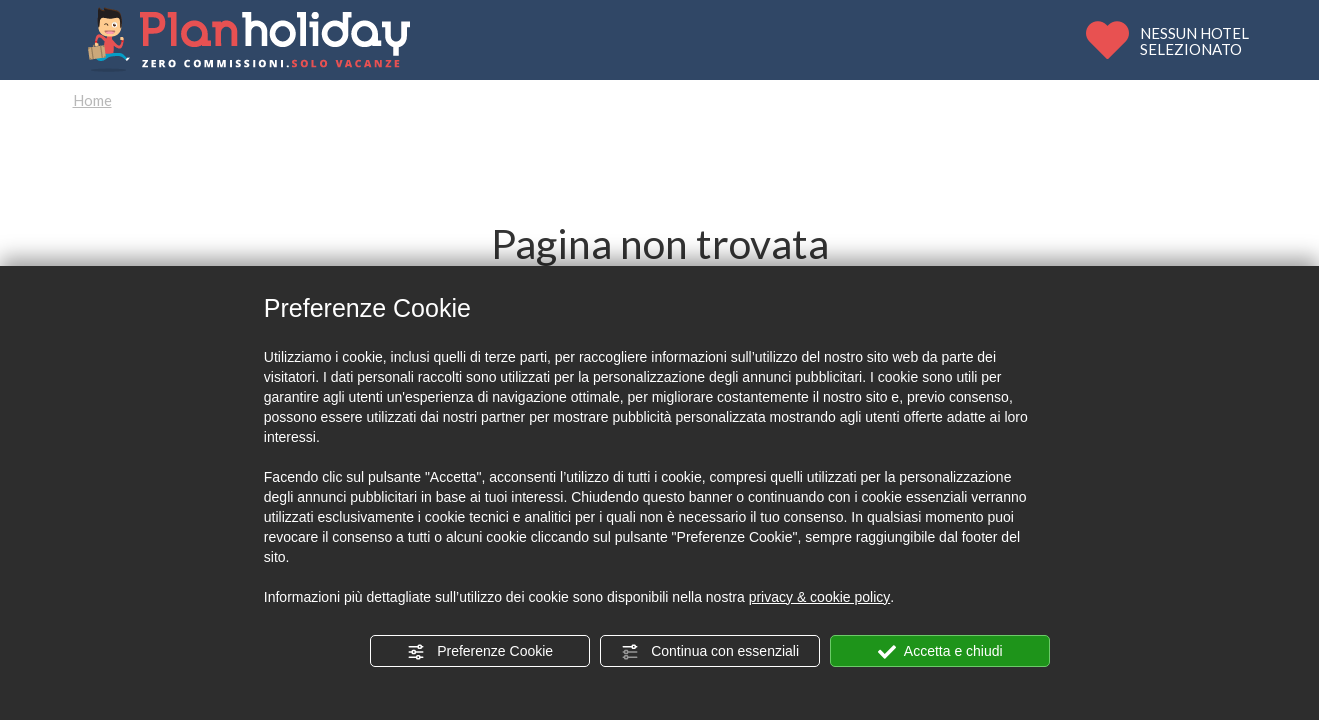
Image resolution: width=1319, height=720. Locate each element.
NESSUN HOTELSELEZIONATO (1194, 40)
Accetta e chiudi (940, 652)
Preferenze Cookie (480, 652)
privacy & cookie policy (820, 597)
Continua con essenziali (710, 652)
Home (92, 100)
